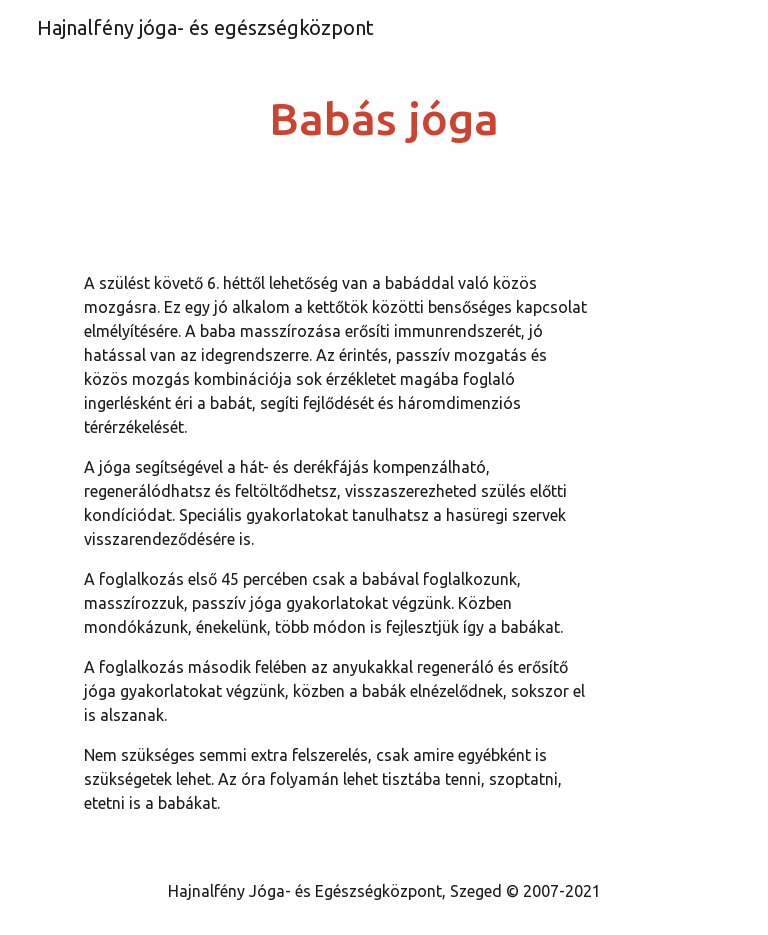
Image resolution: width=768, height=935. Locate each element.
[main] (383, 119)
